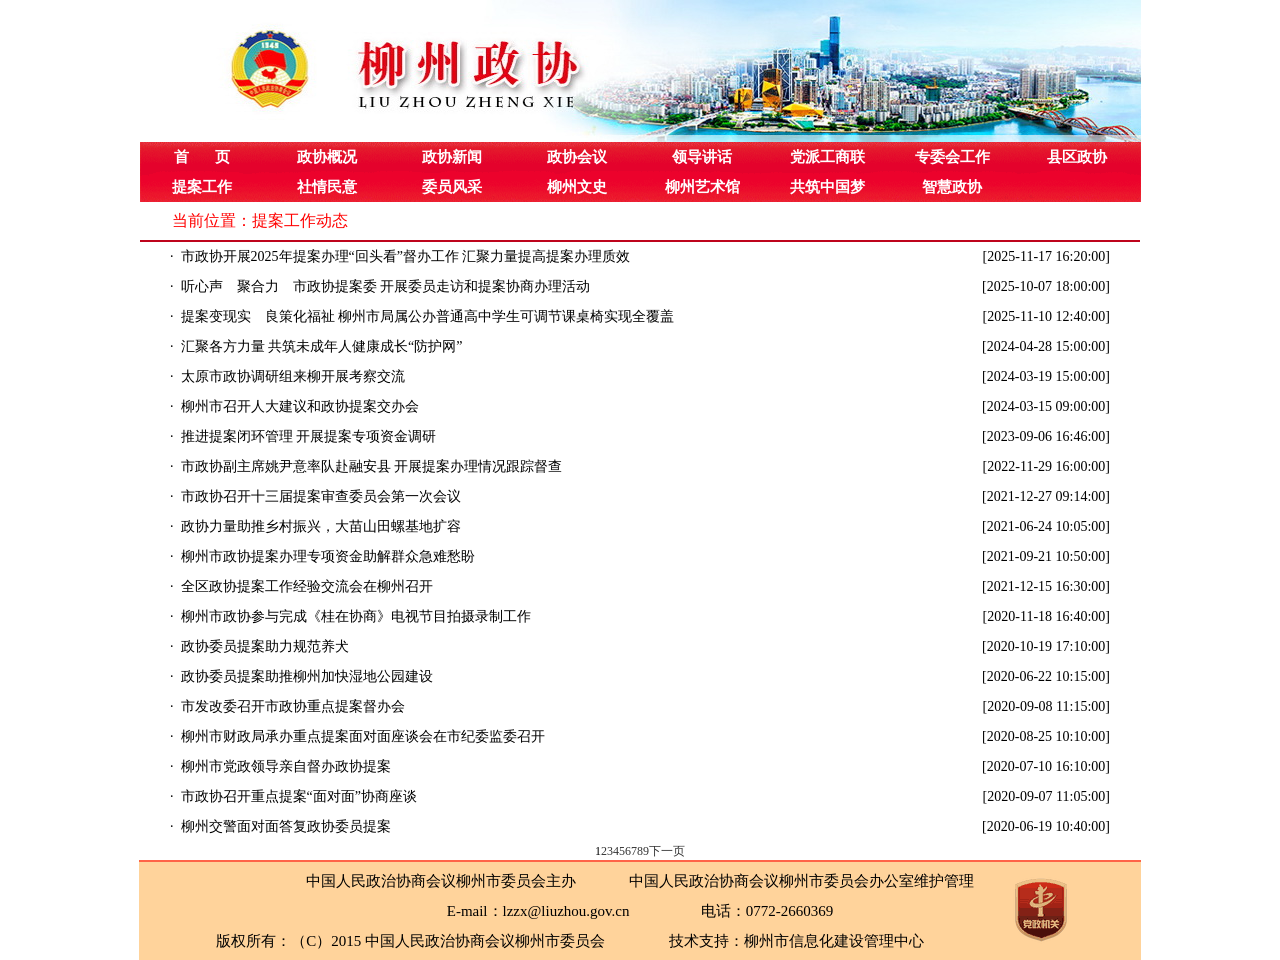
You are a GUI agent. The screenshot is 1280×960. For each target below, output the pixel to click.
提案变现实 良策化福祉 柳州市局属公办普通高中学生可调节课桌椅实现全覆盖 (428, 316)
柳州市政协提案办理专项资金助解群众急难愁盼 (328, 556)
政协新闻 (452, 157)
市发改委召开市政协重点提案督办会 (293, 706)
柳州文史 (577, 187)
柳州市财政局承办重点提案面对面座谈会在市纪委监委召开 (363, 736)
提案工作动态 (300, 220)
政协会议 (577, 157)
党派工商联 (827, 157)
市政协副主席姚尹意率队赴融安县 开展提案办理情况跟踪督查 (372, 466)
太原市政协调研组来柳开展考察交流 (293, 376)
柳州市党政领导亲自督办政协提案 (286, 766)
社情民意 (327, 187)
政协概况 (327, 157)
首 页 (202, 157)
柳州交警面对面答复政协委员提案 (286, 826)
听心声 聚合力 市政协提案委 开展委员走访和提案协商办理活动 (386, 286)
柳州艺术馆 (702, 187)
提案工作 (202, 187)
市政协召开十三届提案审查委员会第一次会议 (321, 496)
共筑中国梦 (827, 187)
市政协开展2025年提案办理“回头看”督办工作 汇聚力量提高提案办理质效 (406, 256)
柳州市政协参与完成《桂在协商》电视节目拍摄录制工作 (356, 616)
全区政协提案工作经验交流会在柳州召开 (307, 586)
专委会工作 (952, 157)
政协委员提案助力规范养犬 (265, 646)
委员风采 (452, 187)
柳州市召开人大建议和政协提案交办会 (300, 406)
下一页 (667, 851)
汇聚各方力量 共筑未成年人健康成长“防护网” (322, 346)
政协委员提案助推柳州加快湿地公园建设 (307, 676)
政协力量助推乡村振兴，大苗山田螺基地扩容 (321, 526)
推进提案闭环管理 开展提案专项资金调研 (309, 436)
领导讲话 (702, 157)
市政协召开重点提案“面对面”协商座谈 (299, 796)
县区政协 (1077, 157)
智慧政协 (952, 187)
